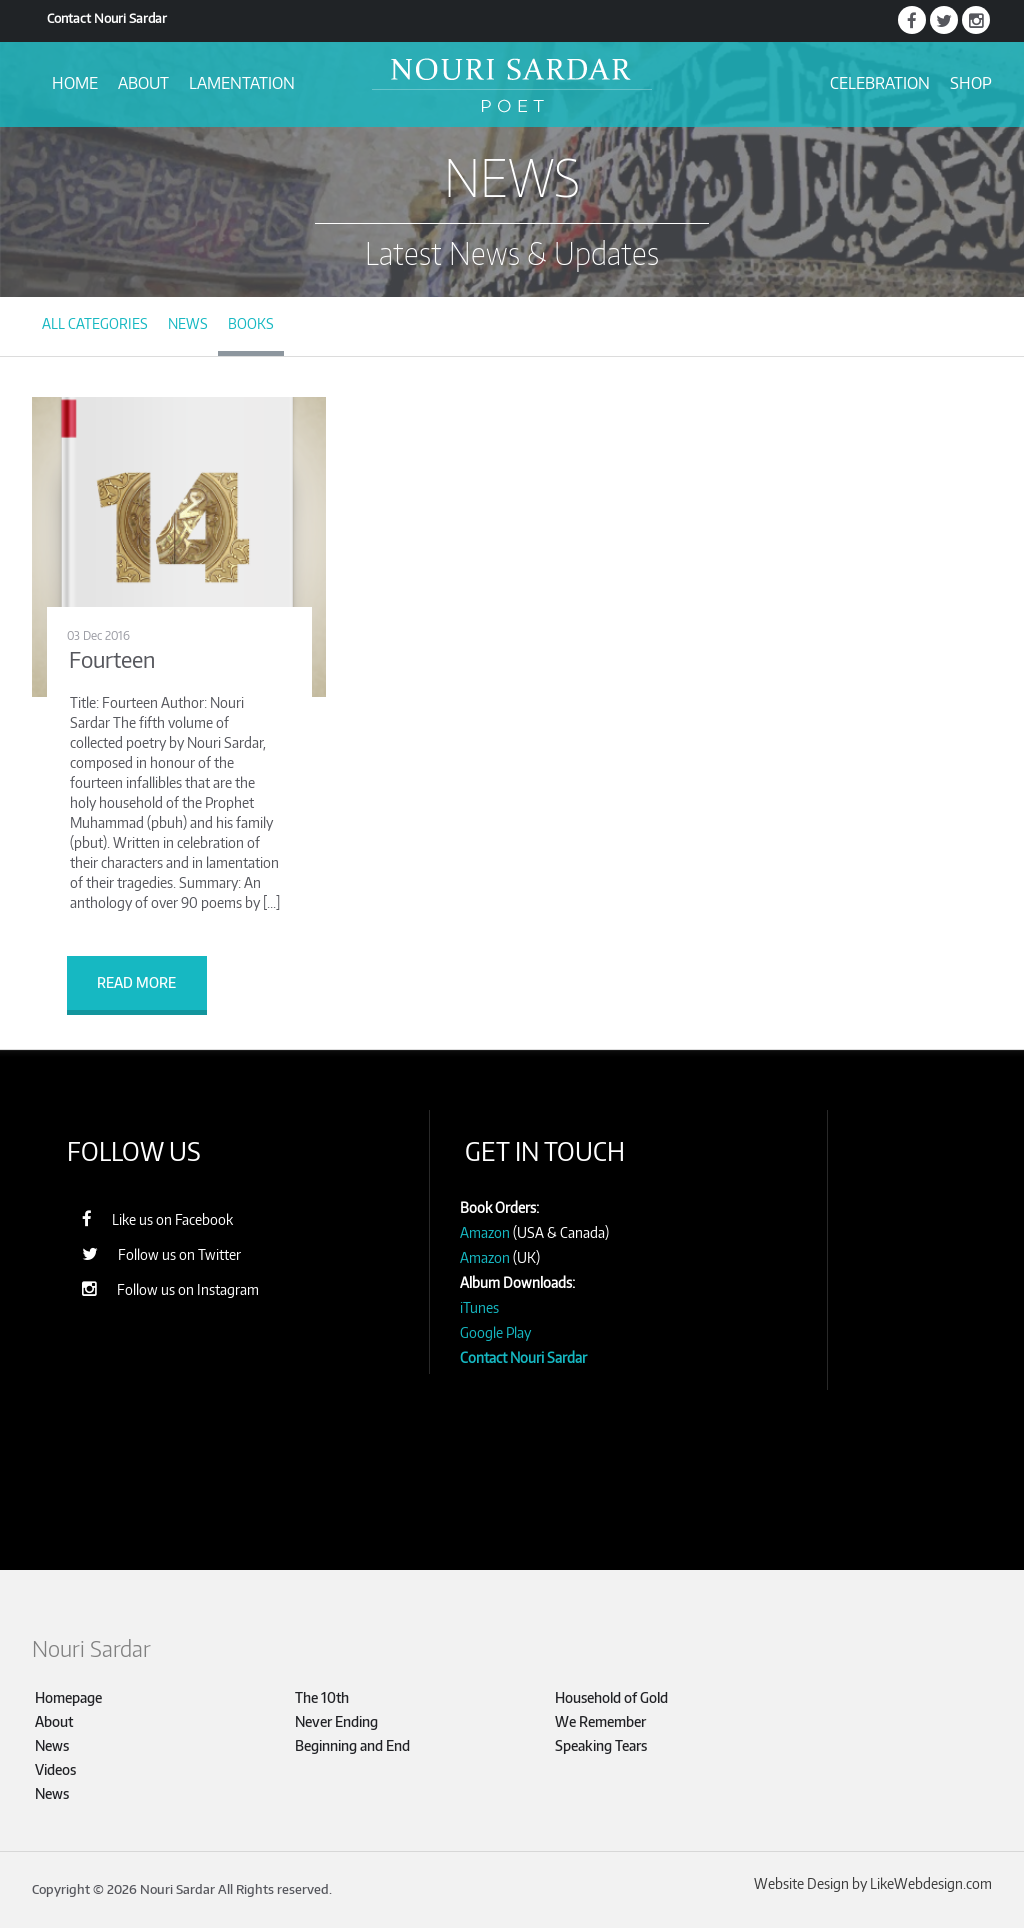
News (188, 323)
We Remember (600, 1721)
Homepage (68, 1697)
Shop (971, 83)
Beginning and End (352, 1745)
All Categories (95, 323)
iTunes (479, 1307)
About (143, 83)
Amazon (485, 1232)
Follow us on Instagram (160, 1288)
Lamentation (242, 83)
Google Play (495, 1332)
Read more (136, 982)
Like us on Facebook (147, 1218)
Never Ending (336, 1721)
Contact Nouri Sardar (107, 18)
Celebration (880, 83)
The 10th (322, 1697)
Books (251, 323)
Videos (55, 1769)
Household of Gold (611, 1697)
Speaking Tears (601, 1745)
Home (75, 83)
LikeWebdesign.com (931, 1883)
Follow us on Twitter (151, 1253)
